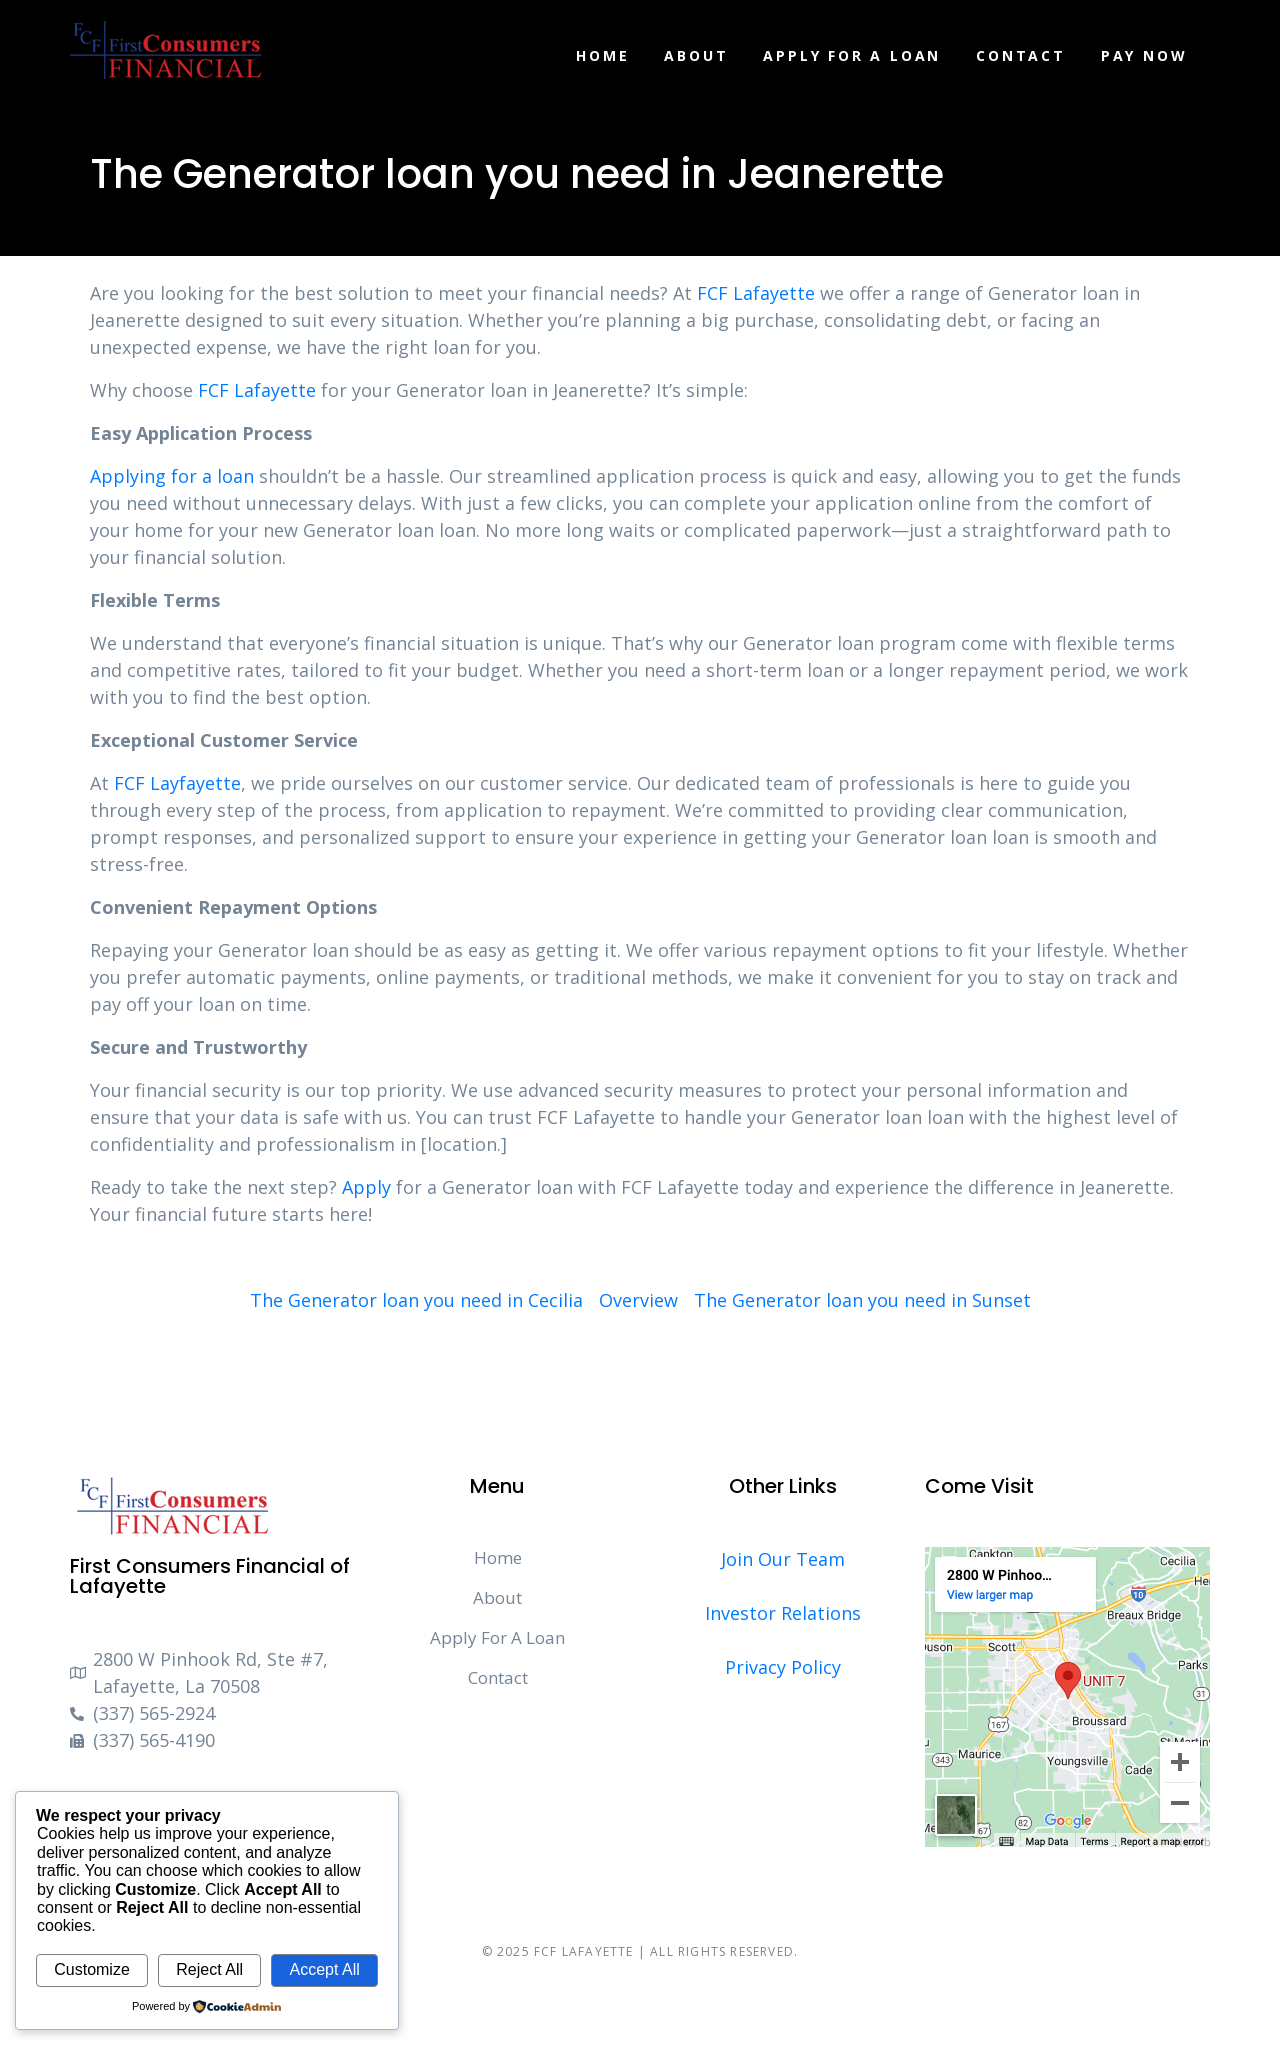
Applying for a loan (172, 476)
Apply (366, 1187)
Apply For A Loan (852, 55)
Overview (638, 1300)
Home (602, 55)
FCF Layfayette (177, 783)
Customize (92, 1969)
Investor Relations (783, 1613)
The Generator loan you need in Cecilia (416, 1300)
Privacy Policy (783, 1667)
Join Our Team (783, 1559)
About (696, 55)
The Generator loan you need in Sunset (862, 1300)
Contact (1021, 55)
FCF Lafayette (756, 293)
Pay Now (1144, 55)
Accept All (324, 1969)
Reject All (209, 1969)
